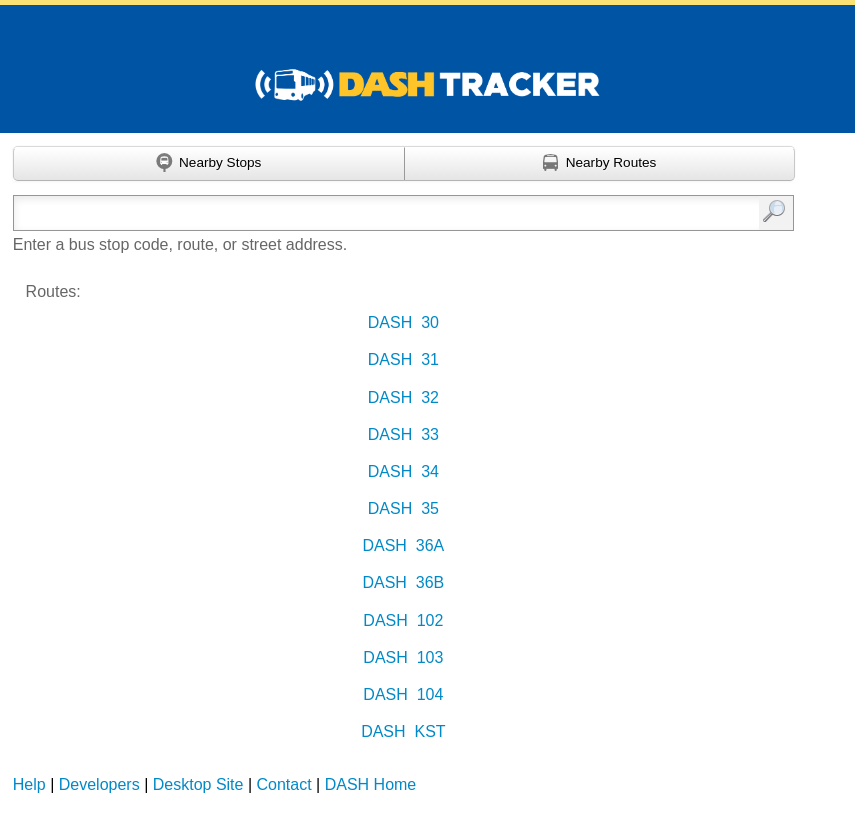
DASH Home (371, 784)
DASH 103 (403, 657)
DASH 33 (403, 434)
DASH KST (403, 731)
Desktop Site (198, 784)
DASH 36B (403, 582)
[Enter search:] (348, 213)
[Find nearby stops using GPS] (209, 164)
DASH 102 (403, 620)
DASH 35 (403, 508)
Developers (99, 784)
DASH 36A (403, 545)
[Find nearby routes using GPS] (600, 164)
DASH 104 (403, 694)
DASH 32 (403, 397)
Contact (284, 784)
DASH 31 (403, 359)
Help (29, 784)
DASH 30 (403, 322)
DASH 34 (403, 471)
